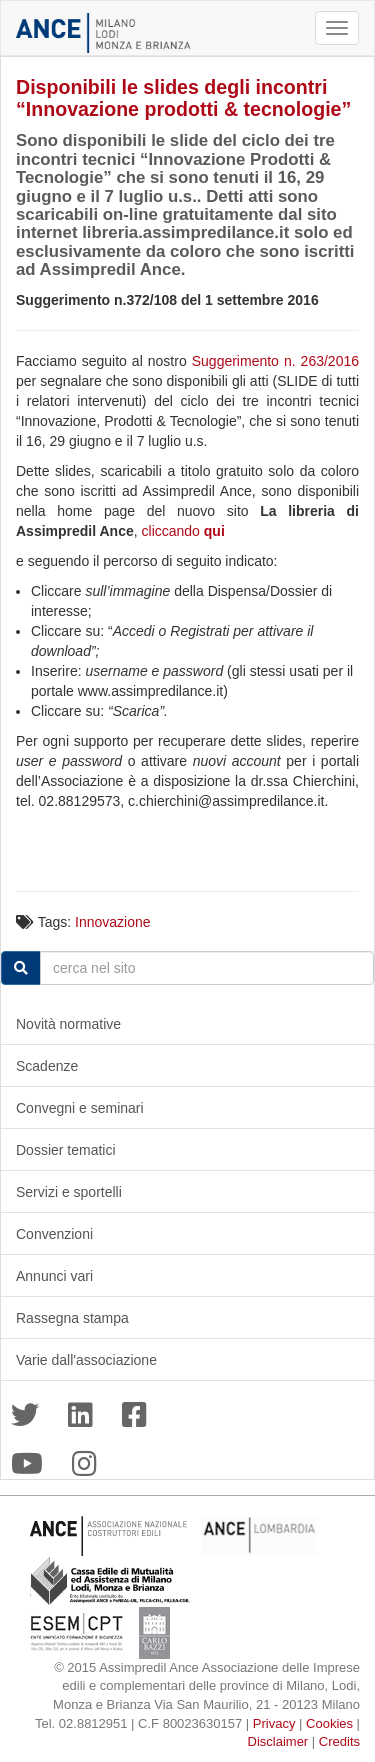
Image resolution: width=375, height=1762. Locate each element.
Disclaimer (278, 1741)
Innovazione (113, 922)
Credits (339, 1741)
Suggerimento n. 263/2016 (275, 361)
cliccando (183, 531)
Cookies (329, 1723)
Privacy (274, 1723)
